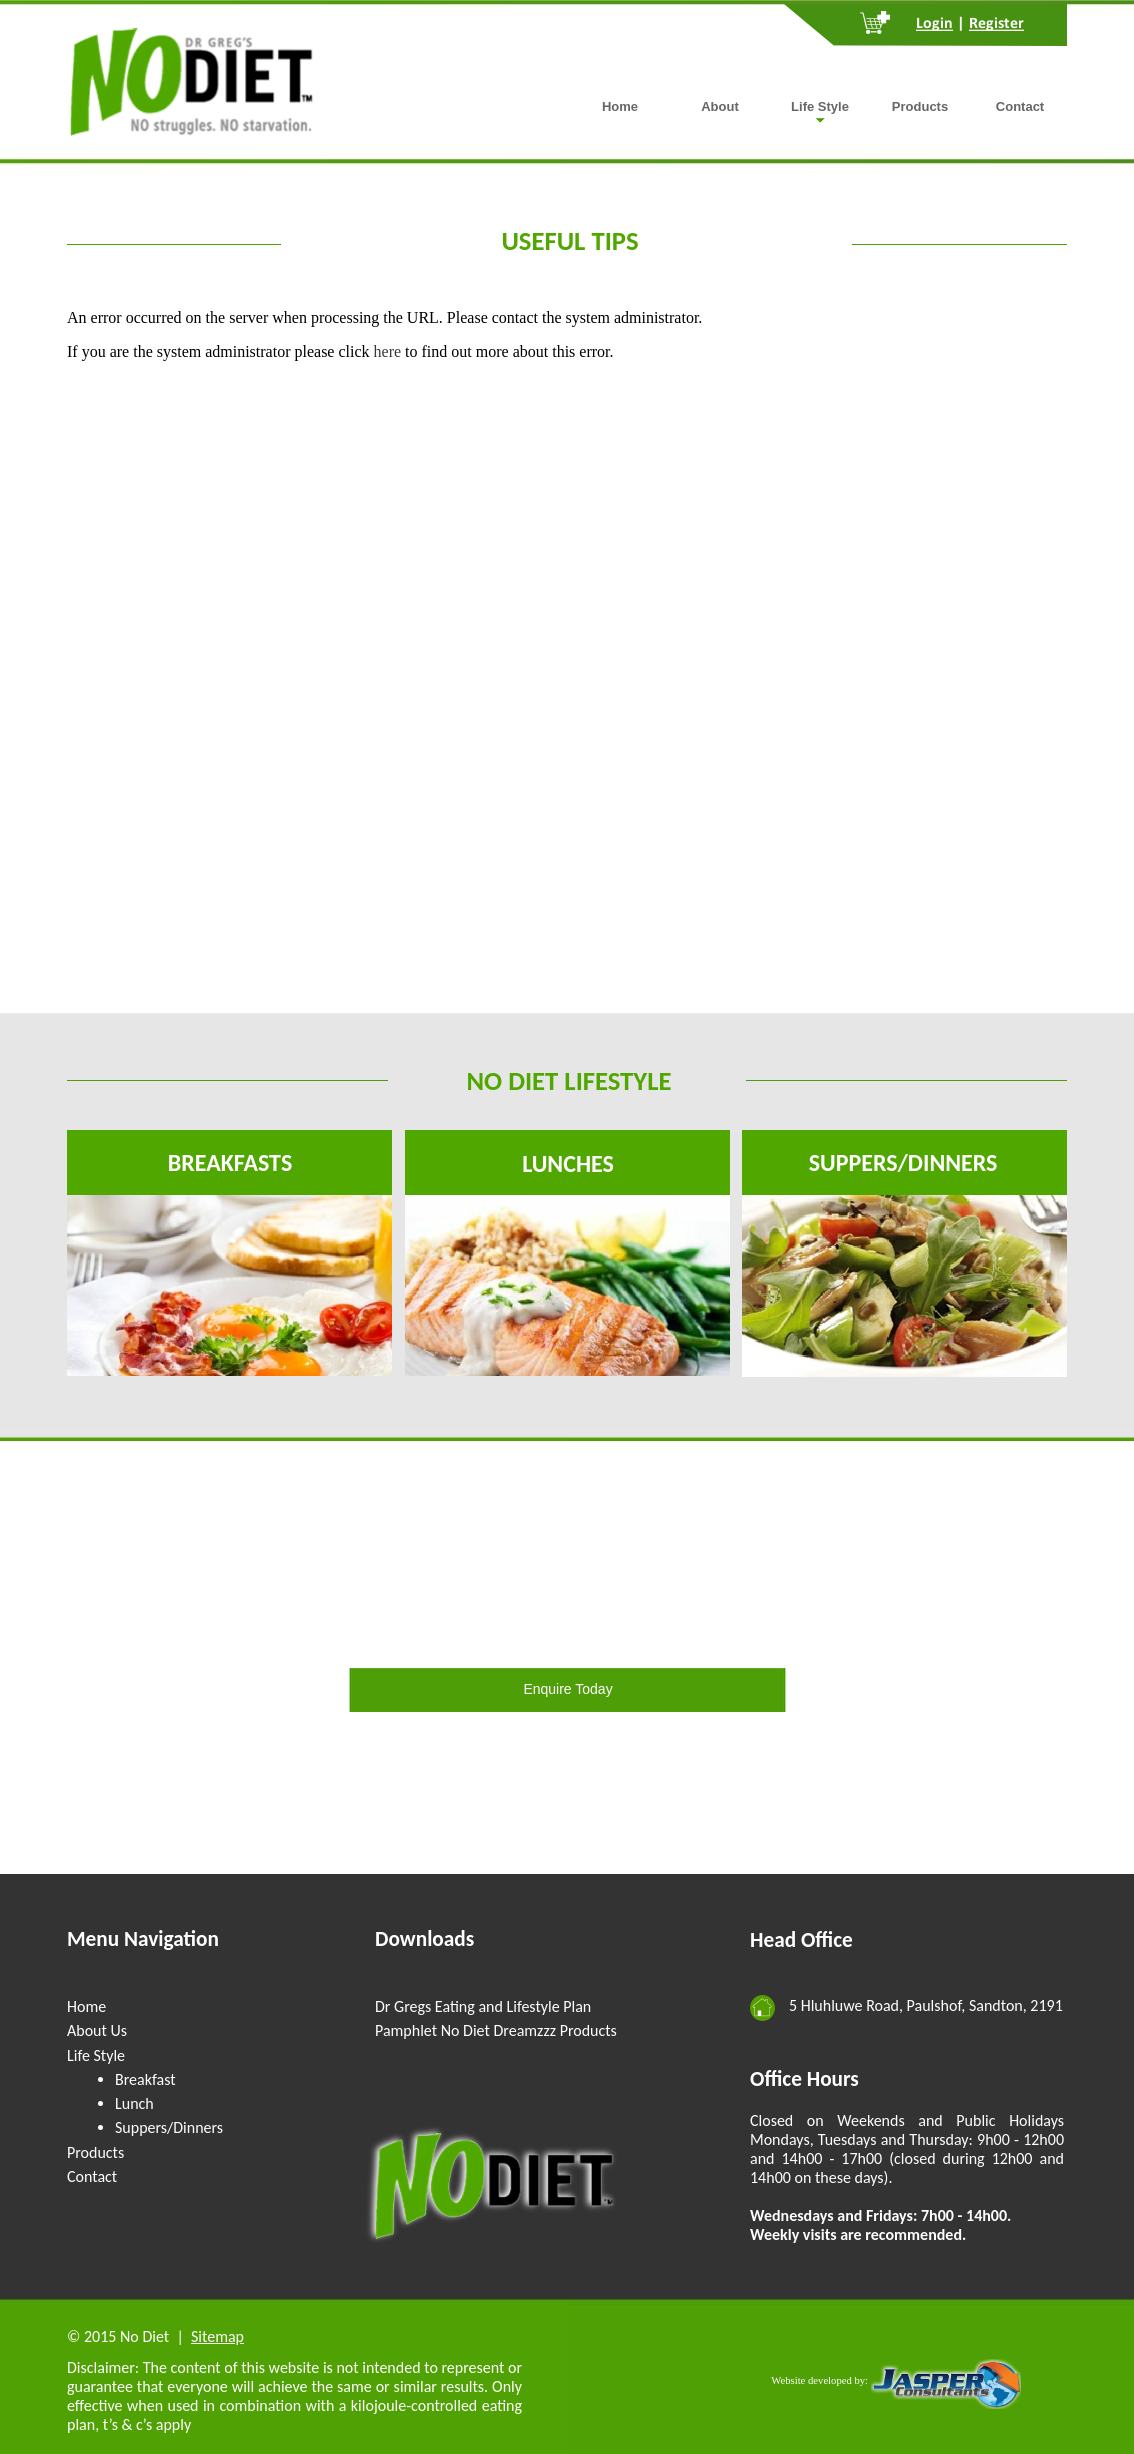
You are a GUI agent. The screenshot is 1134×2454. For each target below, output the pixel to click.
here (388, 351)
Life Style (96, 2055)
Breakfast (145, 2079)
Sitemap (217, 2336)
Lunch (134, 2103)
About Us (97, 2030)
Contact (92, 2176)
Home (86, 2006)
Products (95, 2152)
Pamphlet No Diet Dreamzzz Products (496, 2030)
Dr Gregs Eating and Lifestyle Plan (483, 2006)
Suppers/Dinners (169, 2127)
